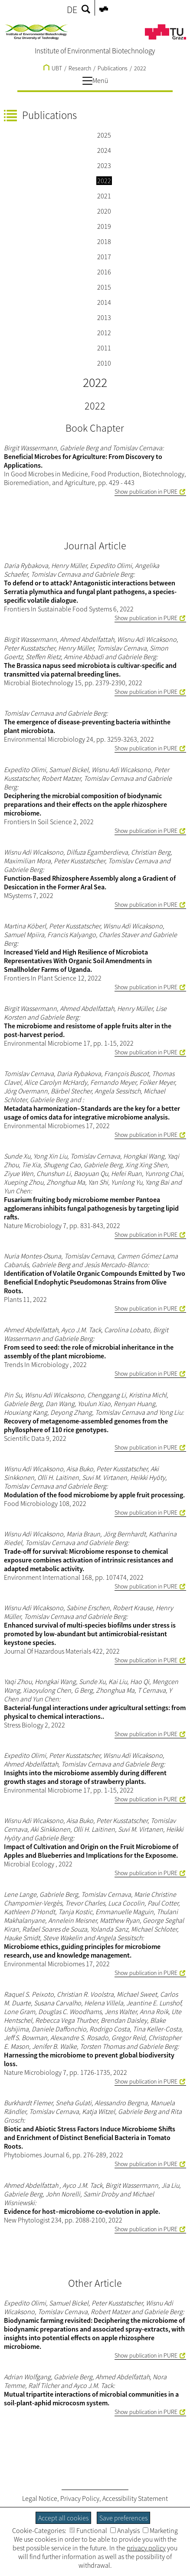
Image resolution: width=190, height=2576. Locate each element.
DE (72, 9)
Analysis (125, 2530)
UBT (52, 68)
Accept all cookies (63, 2517)
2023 (104, 165)
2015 (104, 287)
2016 (104, 272)
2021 (104, 196)
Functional (88, 2530)
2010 (104, 363)
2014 (104, 302)
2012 (104, 332)
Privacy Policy (79, 2498)
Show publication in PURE (146, 491)
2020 (104, 211)
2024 (104, 150)
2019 (104, 226)
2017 (104, 256)
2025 (104, 135)
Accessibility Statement (135, 2498)
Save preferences (123, 2517)
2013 (104, 317)
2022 (140, 68)
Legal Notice (39, 2498)
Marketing (160, 2530)
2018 (104, 241)
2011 (104, 347)
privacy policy (146, 2547)
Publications (113, 68)
